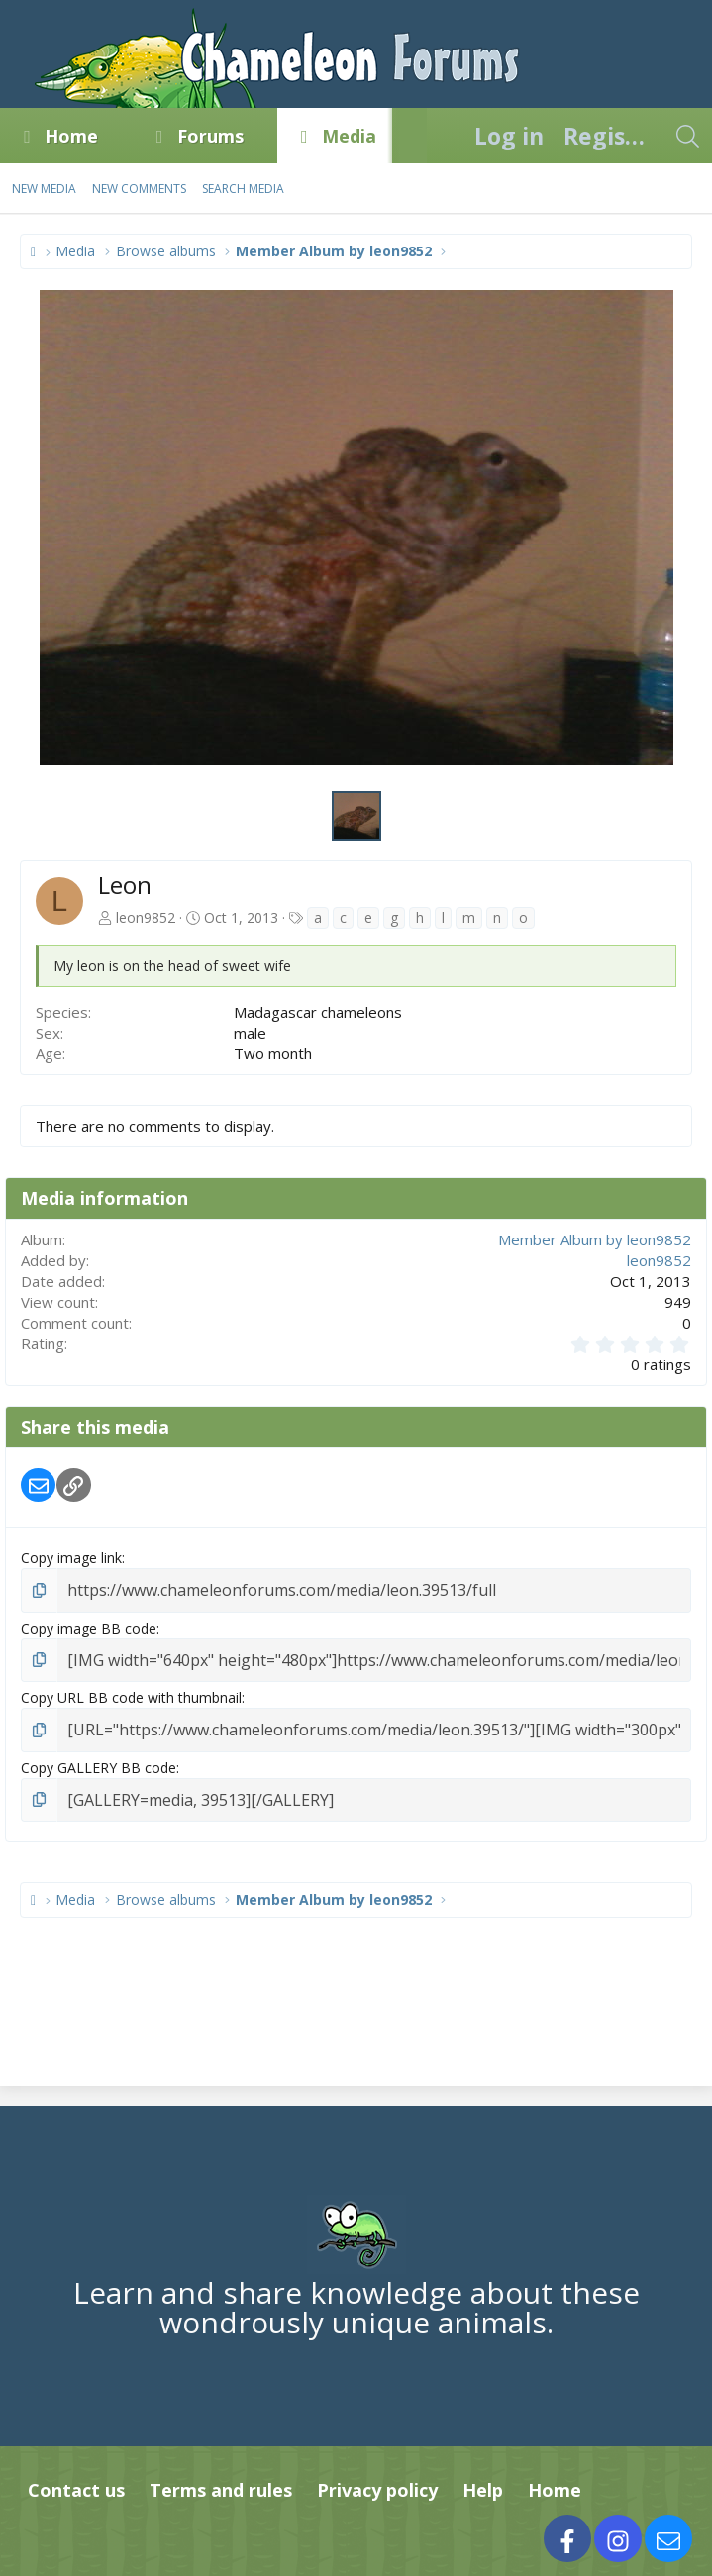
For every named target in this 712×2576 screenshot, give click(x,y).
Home (71, 136)
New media (44, 188)
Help (482, 2479)
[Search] (687, 135)
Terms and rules (221, 2479)
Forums (210, 136)
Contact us (76, 2479)
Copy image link (71, 1557)
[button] (116, 135)
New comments (139, 188)
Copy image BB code (88, 1625)
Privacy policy (377, 2479)
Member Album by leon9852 (594, 1239)
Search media (243, 188)
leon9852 (145, 917)
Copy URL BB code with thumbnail (131, 1692)
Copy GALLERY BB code (98, 1758)
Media (349, 136)
